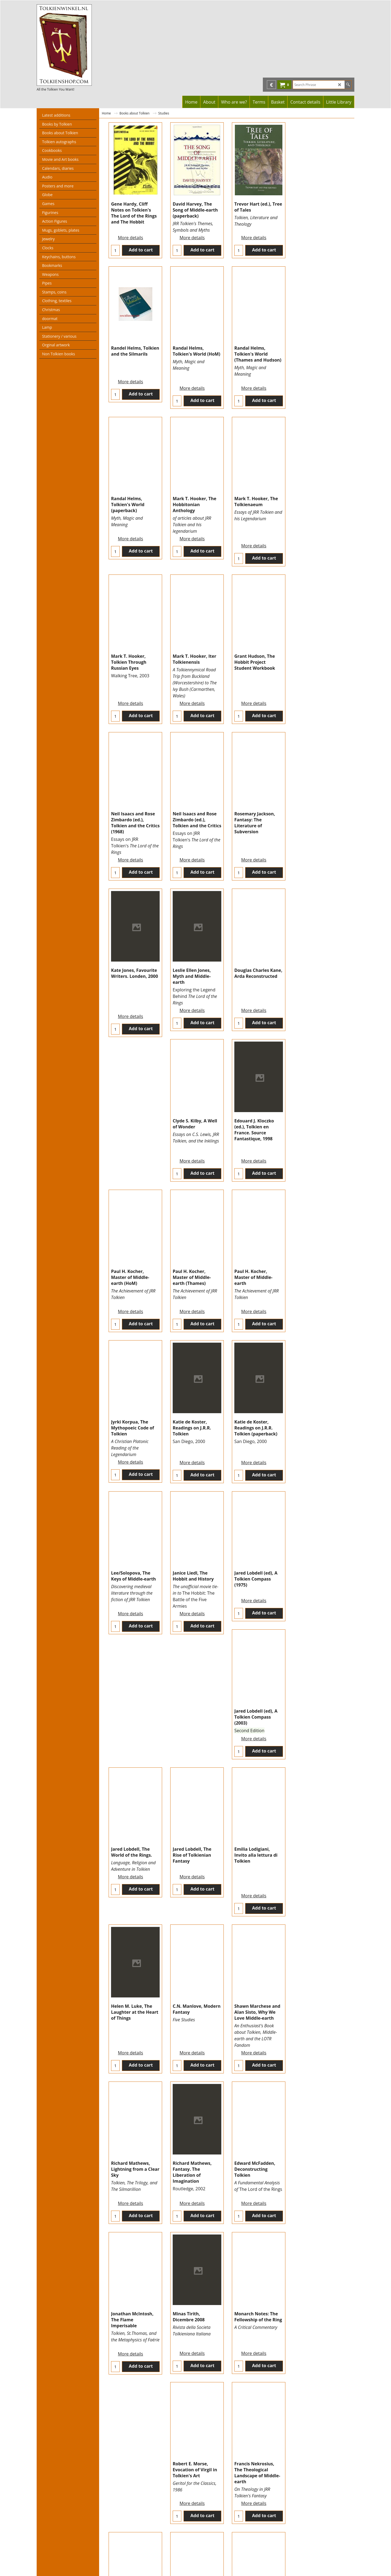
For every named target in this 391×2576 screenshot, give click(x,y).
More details (130, 231)
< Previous (205, 2532)
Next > (251, 2532)
